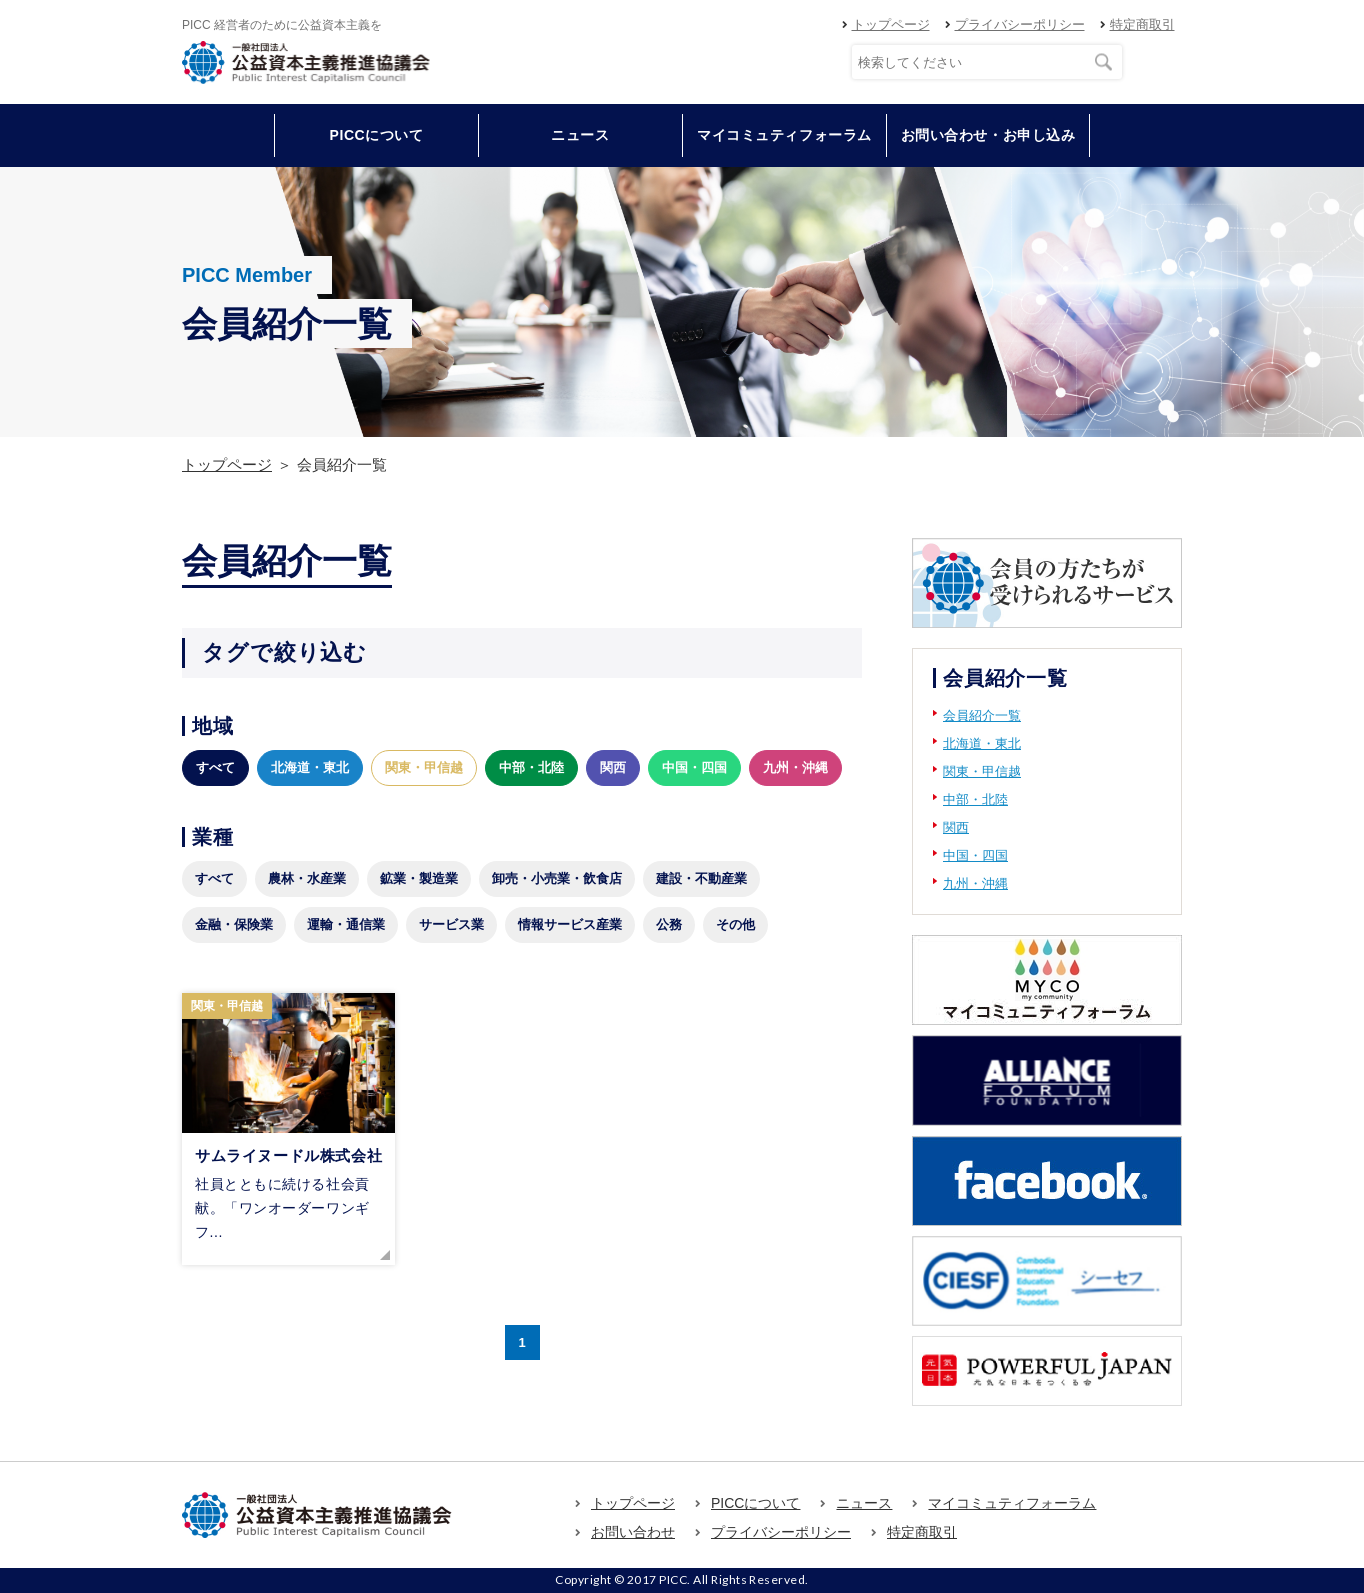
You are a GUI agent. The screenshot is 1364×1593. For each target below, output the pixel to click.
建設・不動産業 (701, 878)
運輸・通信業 (346, 924)
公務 (669, 924)
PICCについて (755, 1503)
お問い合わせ (633, 1532)
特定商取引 (1142, 24)
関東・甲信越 (424, 767)
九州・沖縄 (795, 767)
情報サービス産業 (570, 924)
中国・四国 (694, 767)
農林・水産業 (307, 878)
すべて (215, 767)
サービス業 (451, 924)
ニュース (580, 135)
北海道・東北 (310, 767)
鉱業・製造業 (419, 878)
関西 (613, 767)
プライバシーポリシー (1020, 24)
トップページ (891, 24)
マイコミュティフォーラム (784, 135)
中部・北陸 (531, 767)
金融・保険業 (234, 924)
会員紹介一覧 (982, 715)
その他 (735, 924)
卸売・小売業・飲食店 (557, 878)
